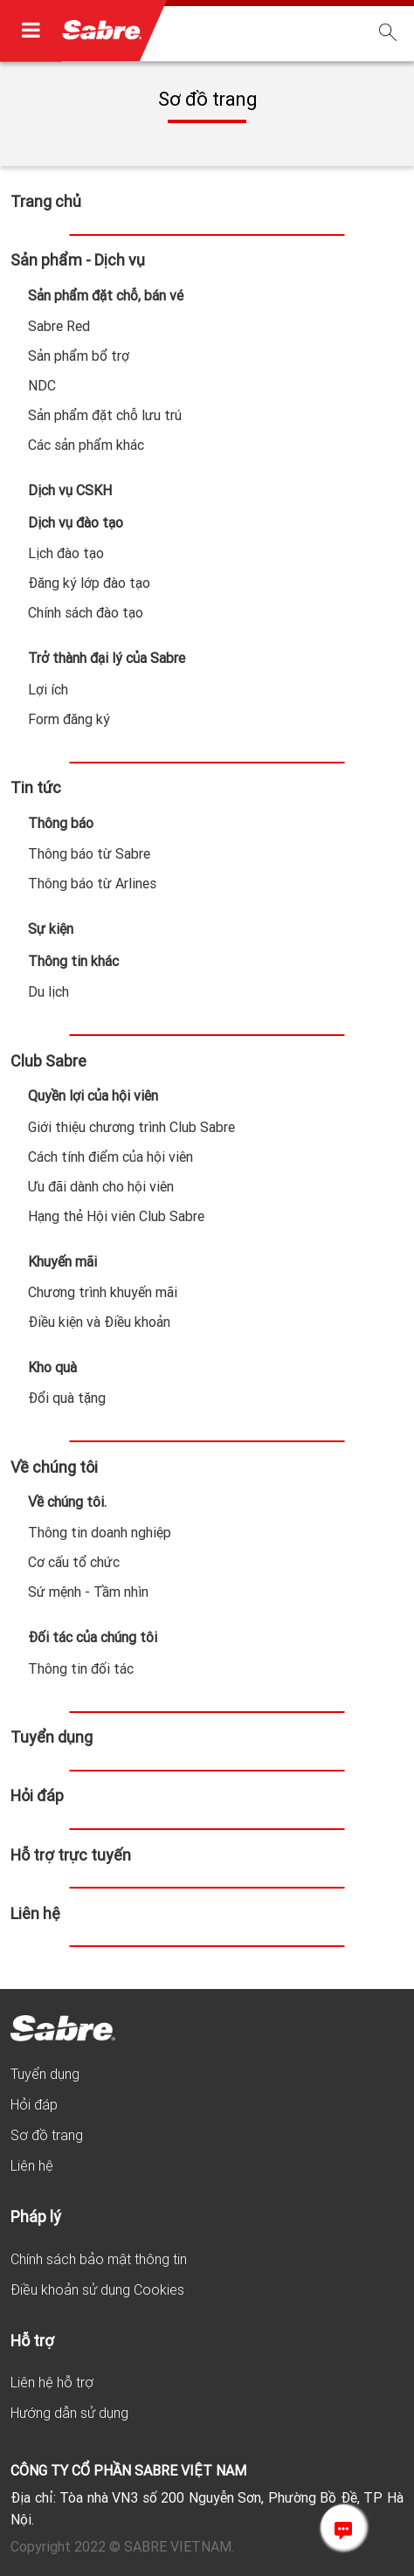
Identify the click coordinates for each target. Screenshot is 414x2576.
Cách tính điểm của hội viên (110, 1156)
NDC (42, 385)
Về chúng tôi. (67, 1501)
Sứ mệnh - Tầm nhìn (88, 1591)
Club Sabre (48, 1061)
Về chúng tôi (54, 1467)
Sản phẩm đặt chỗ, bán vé (105, 295)
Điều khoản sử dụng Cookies (97, 2289)
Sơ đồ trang (46, 2135)
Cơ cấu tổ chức (74, 1562)
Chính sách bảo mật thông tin (98, 2259)
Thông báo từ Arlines (92, 883)
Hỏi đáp (37, 1795)
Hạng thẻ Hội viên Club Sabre (116, 1216)
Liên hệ (35, 1913)
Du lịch (48, 991)
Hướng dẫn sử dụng (69, 2412)
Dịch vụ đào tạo (75, 522)
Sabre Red (59, 326)
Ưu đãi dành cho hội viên (101, 1186)
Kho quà (52, 1367)
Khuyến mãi (62, 1261)
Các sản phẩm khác (86, 444)
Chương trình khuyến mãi (102, 1292)
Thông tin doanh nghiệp (99, 1532)
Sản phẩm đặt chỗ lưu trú (105, 415)
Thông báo (60, 823)
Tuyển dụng (51, 1737)
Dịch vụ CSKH (70, 490)
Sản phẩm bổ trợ (78, 355)
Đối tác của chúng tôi (92, 1637)
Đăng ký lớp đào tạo (89, 582)
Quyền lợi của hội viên (93, 1095)
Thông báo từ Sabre (89, 853)
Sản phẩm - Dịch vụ (77, 260)
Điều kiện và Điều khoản (99, 1321)
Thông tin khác (73, 961)
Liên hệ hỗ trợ (51, 2382)
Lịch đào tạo (66, 553)
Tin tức (35, 787)
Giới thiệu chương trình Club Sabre (131, 1127)
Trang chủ (45, 201)
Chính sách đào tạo (85, 612)
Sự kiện (50, 928)
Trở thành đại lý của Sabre (106, 657)
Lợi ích (48, 689)
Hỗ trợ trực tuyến (70, 1855)
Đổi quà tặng (67, 1397)
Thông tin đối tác (81, 1668)
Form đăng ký (69, 719)
